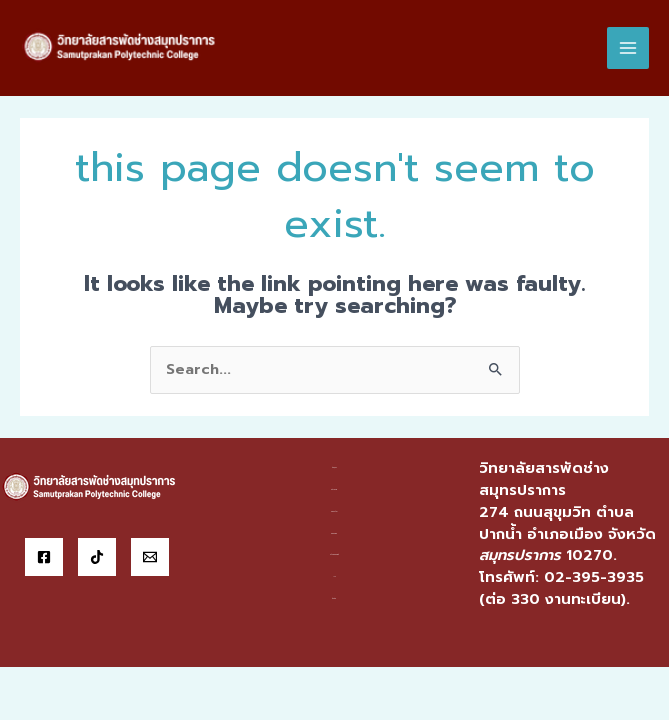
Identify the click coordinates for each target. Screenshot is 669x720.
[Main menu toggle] (628, 48)
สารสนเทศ (334, 533)
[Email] (150, 557)
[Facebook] (44, 557)
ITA (334, 576)
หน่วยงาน (334, 489)
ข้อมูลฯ (334, 467)
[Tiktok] (97, 557)
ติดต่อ (334, 598)
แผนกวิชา (334, 511)
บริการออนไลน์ (334, 554)
